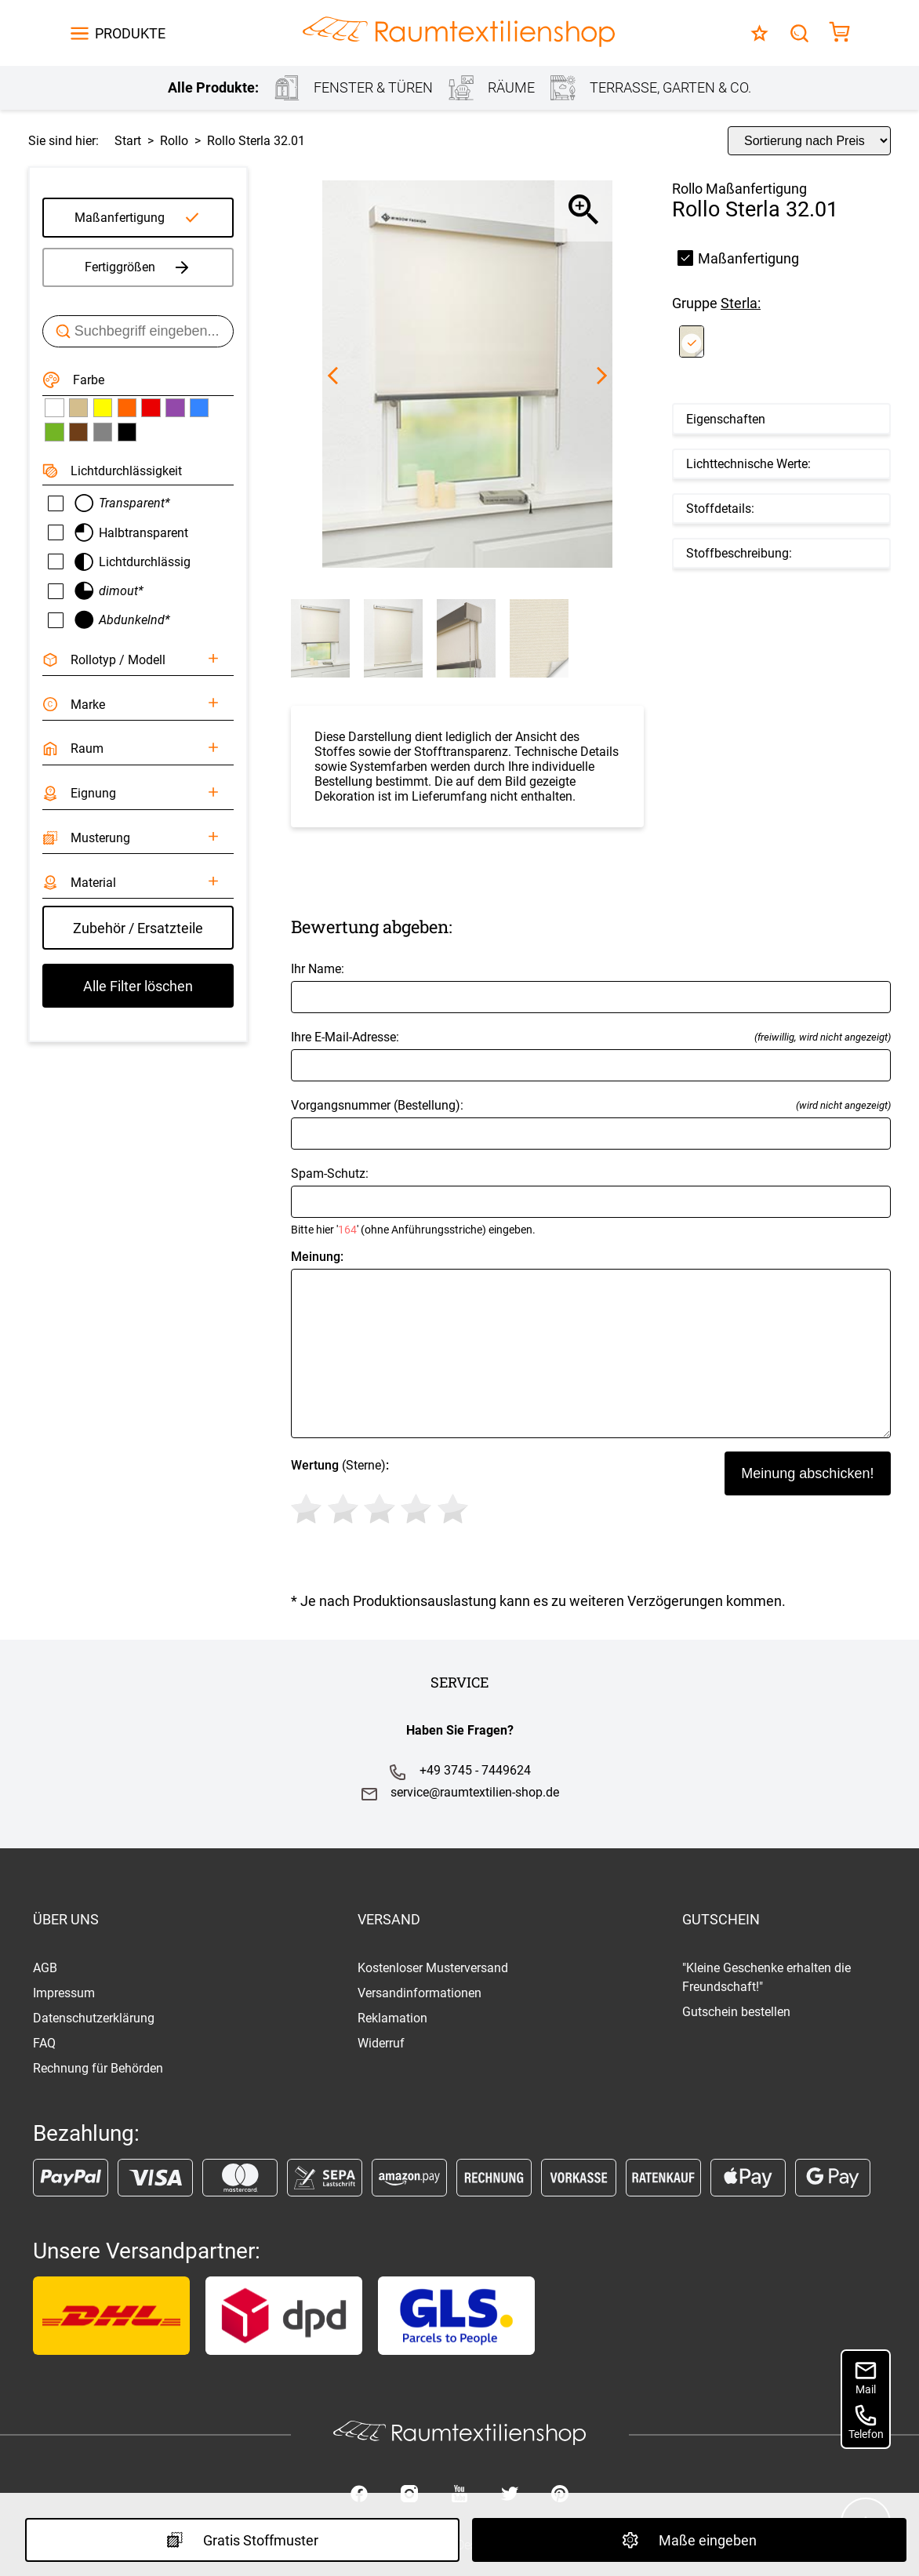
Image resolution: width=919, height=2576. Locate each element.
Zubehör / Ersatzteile (138, 928)
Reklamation (392, 2018)
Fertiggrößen (138, 267)
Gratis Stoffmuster (242, 2540)
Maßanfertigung (119, 217)
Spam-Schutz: (591, 1201)
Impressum (64, 1993)
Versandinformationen (419, 1993)
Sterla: (741, 303)
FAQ (44, 2043)
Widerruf (381, 2043)
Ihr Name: (591, 986)
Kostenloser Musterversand (433, 1967)
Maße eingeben (689, 2540)
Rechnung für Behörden (98, 2068)
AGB (45, 1967)
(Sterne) (382, 1494)
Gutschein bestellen (736, 2011)
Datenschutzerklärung (93, 2018)
